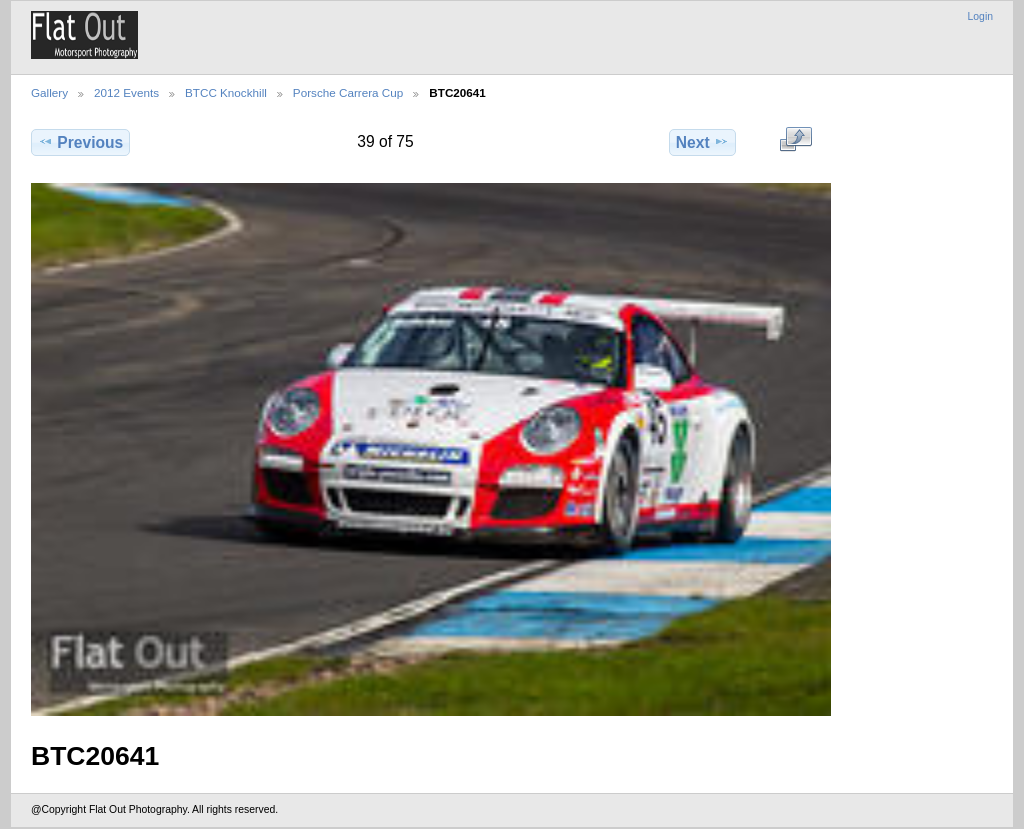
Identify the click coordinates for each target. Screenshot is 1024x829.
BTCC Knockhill (226, 92)
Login (980, 16)
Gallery (49, 92)
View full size (795, 140)
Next (702, 142)
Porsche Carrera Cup (348, 92)
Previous (80, 142)
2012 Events (126, 92)
